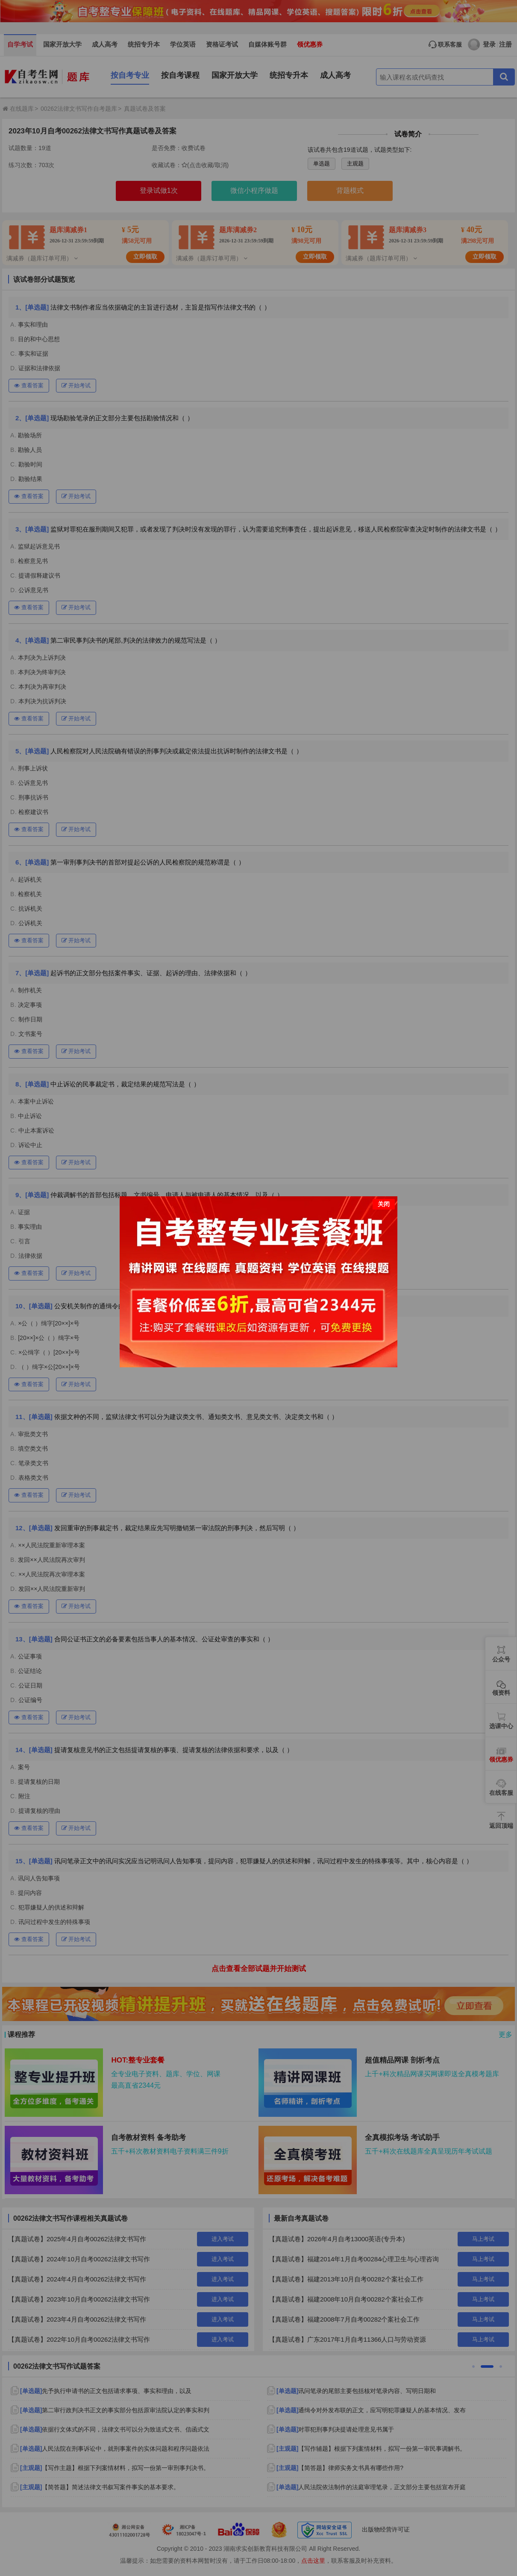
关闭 (384, 1204)
